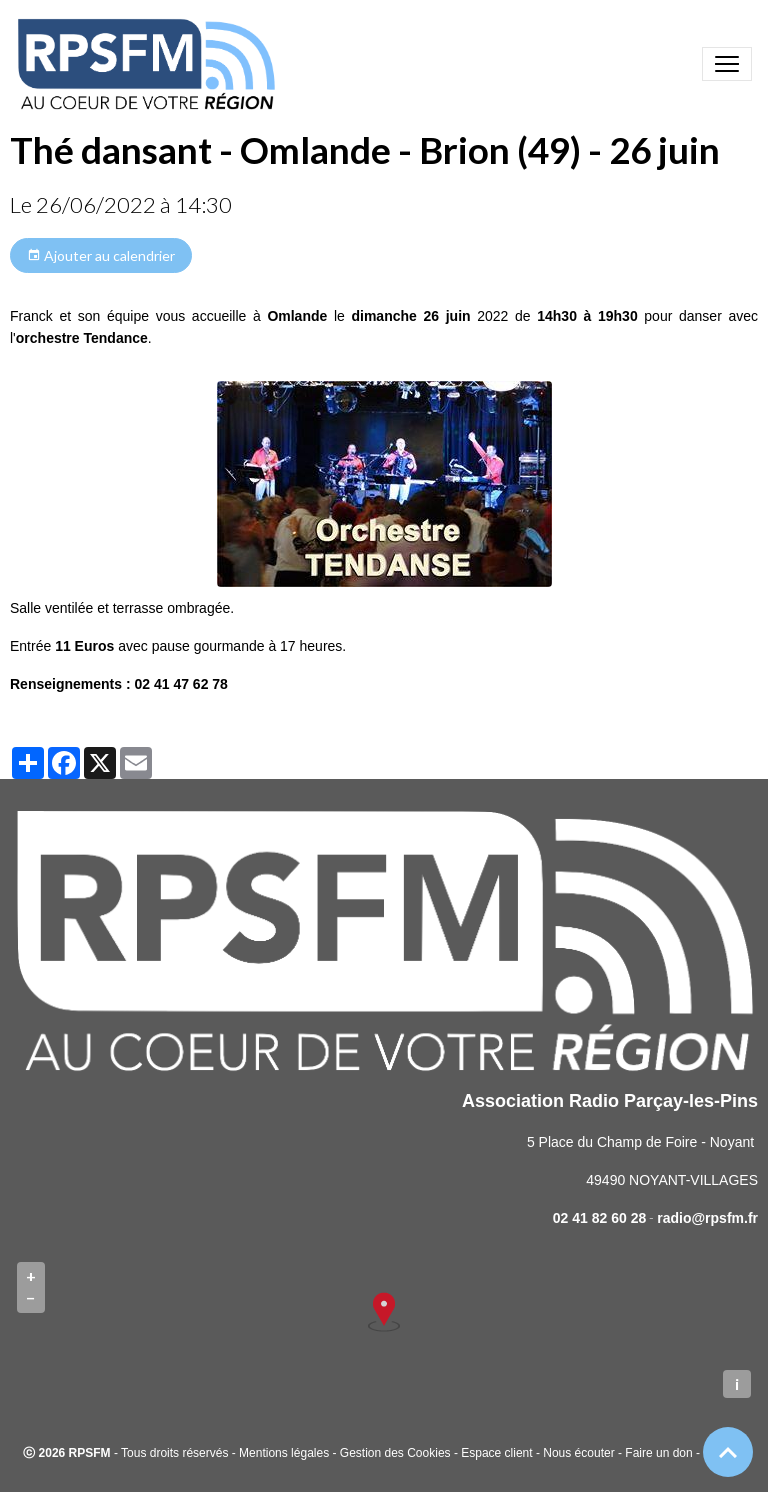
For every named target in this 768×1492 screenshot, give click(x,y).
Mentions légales (284, 1453)
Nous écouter (578, 1453)
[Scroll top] (728, 1452)
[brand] (150, 64)
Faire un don (658, 1453)
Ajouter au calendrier (101, 256)
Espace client (496, 1453)
